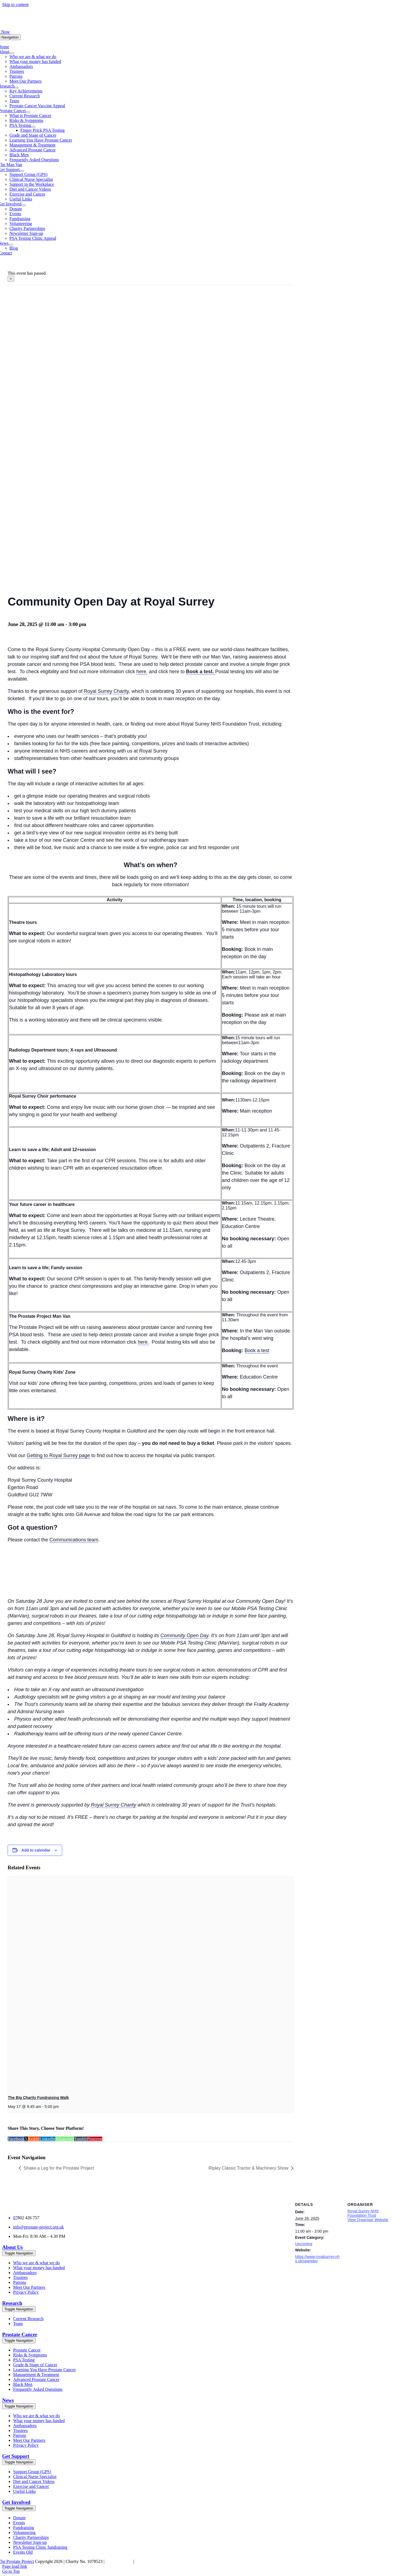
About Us (12, 2247)
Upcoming (303, 2244)
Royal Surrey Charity (106, 691)
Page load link (14, 2566)
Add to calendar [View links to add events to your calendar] (36, 1850)
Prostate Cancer (19, 2334)
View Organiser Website (367, 2220)
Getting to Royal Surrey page (58, 1455)
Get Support (15, 2456)
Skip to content (15, 4)
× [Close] (11, 279)
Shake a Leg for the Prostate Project (59, 2168)
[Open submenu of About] (12, 53)
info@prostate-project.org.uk (38, 2227)
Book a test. (200, 671)
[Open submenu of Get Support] (22, 171)
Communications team (73, 1539)
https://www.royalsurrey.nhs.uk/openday (317, 2258)
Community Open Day (184, 1635)
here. (142, 671)
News (8, 2400)
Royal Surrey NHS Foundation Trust (363, 2213)
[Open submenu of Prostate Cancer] (28, 112)
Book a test (257, 1350)
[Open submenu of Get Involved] (24, 205)
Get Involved (16, 2502)
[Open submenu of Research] (16, 87)
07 (15, 2217)
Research (12, 2303)
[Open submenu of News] (10, 244)
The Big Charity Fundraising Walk (38, 2097)
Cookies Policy (119, 2561)
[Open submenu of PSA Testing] (33, 127)
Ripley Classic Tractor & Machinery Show (248, 2168)
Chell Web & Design (153, 2561)
